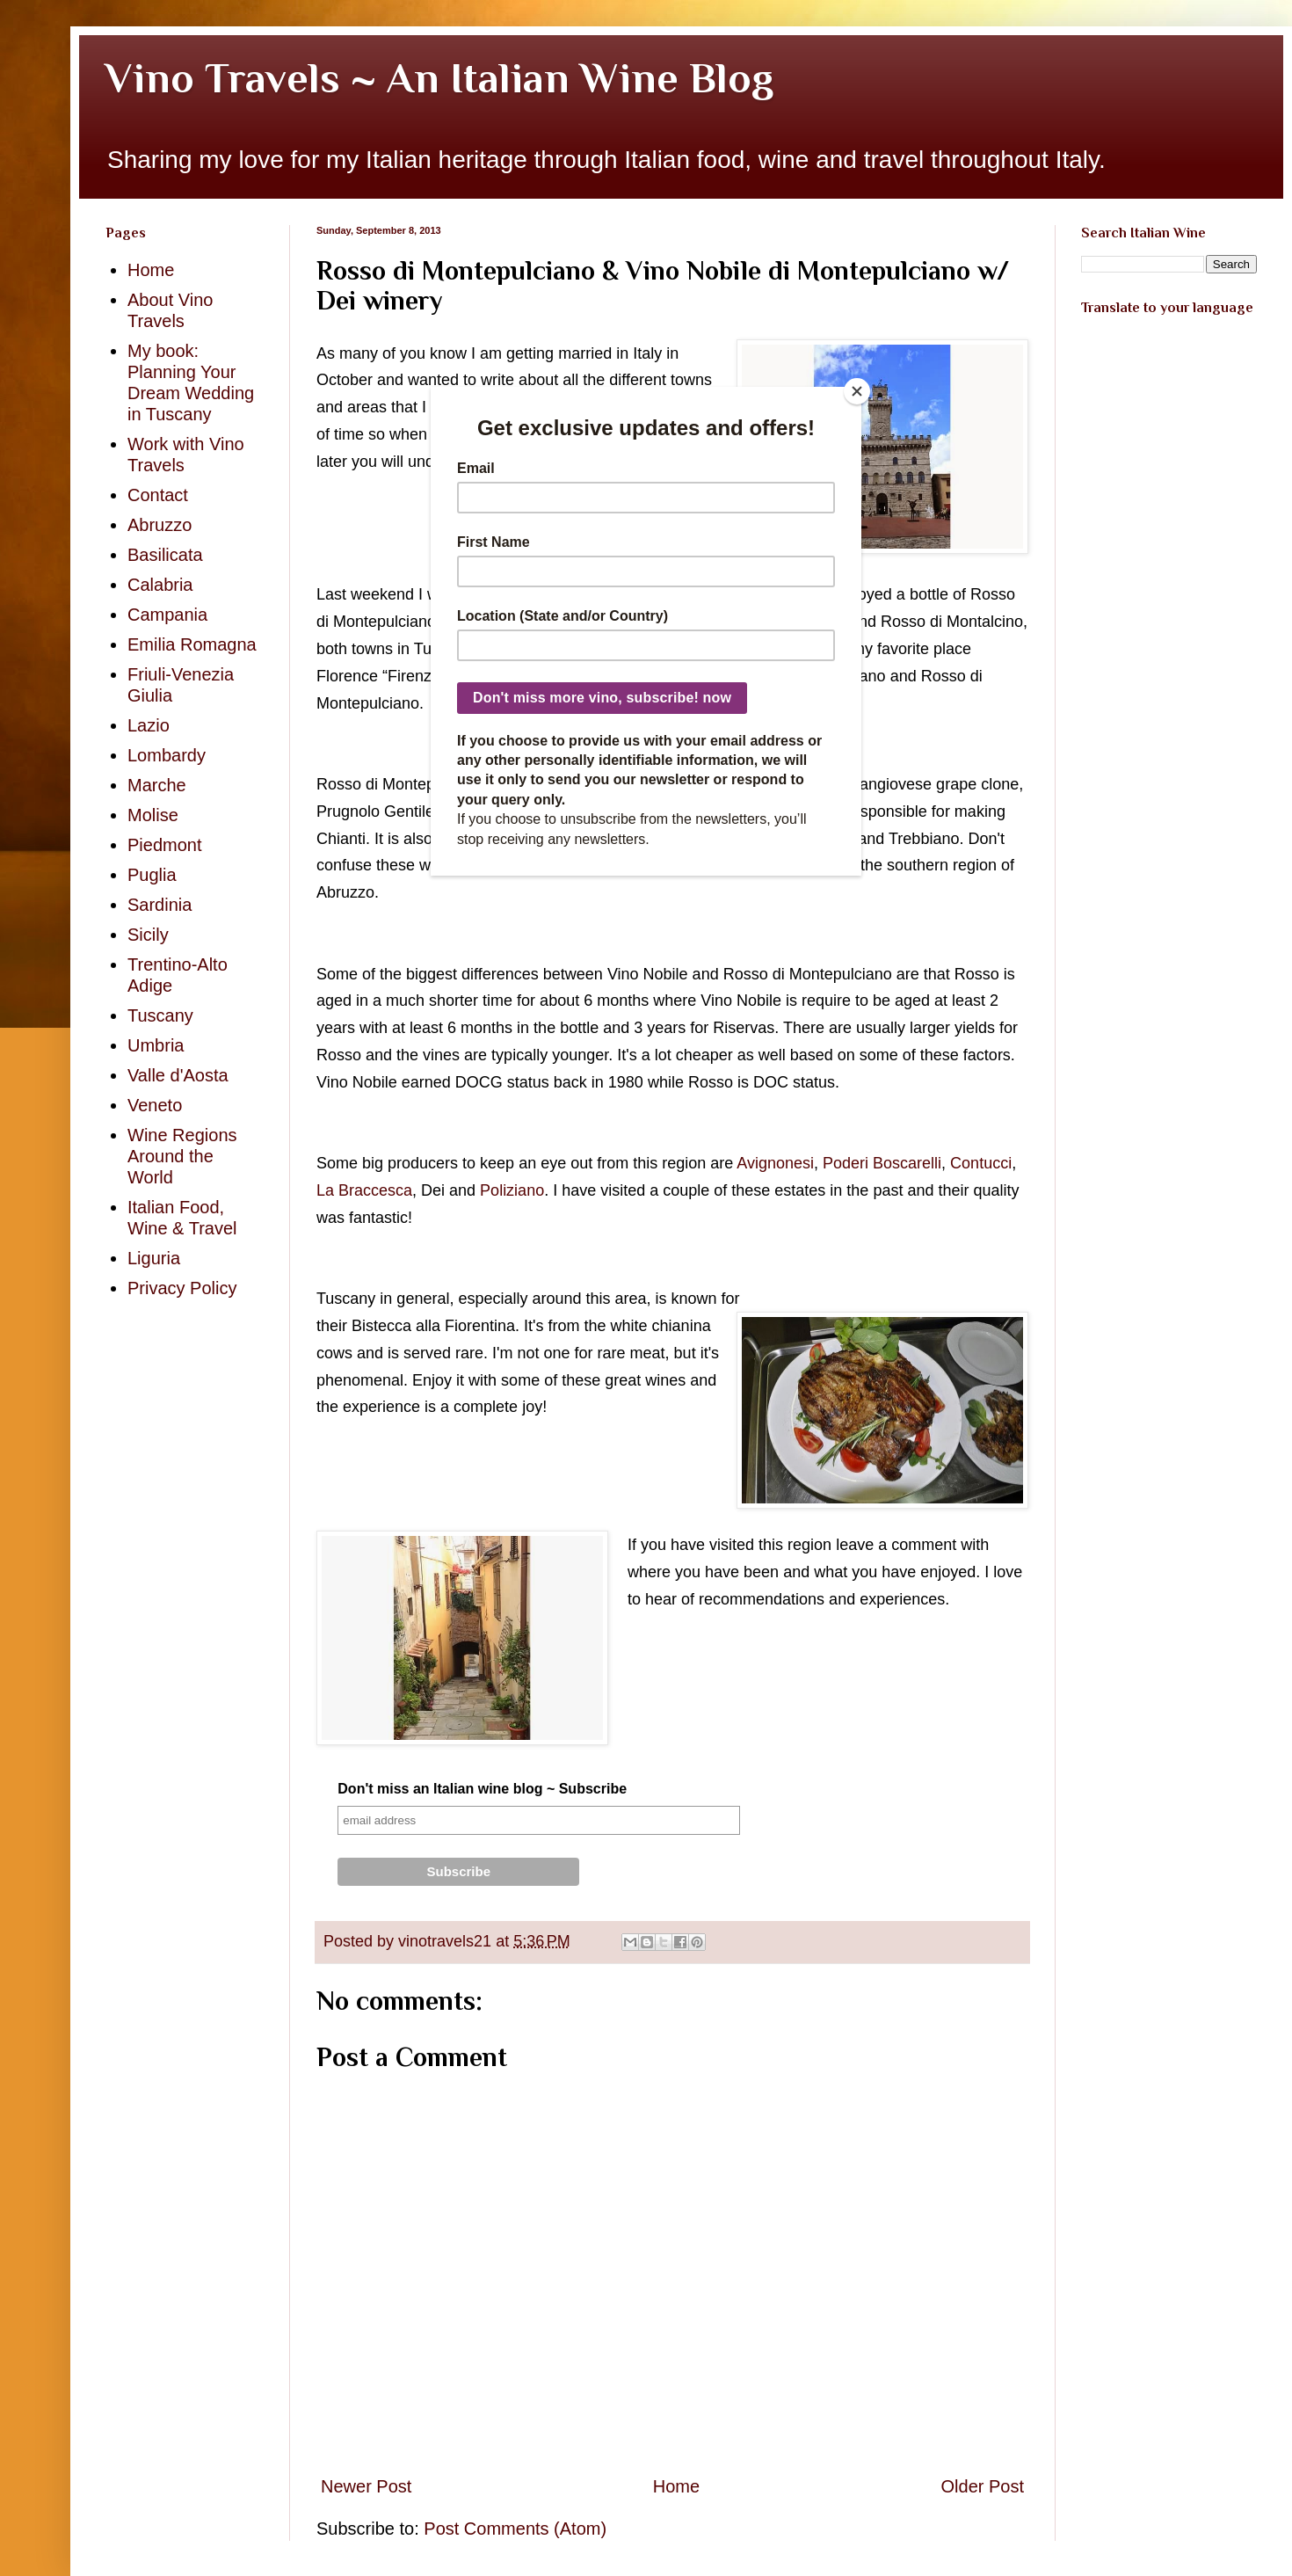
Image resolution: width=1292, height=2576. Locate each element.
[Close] (857, 391)
